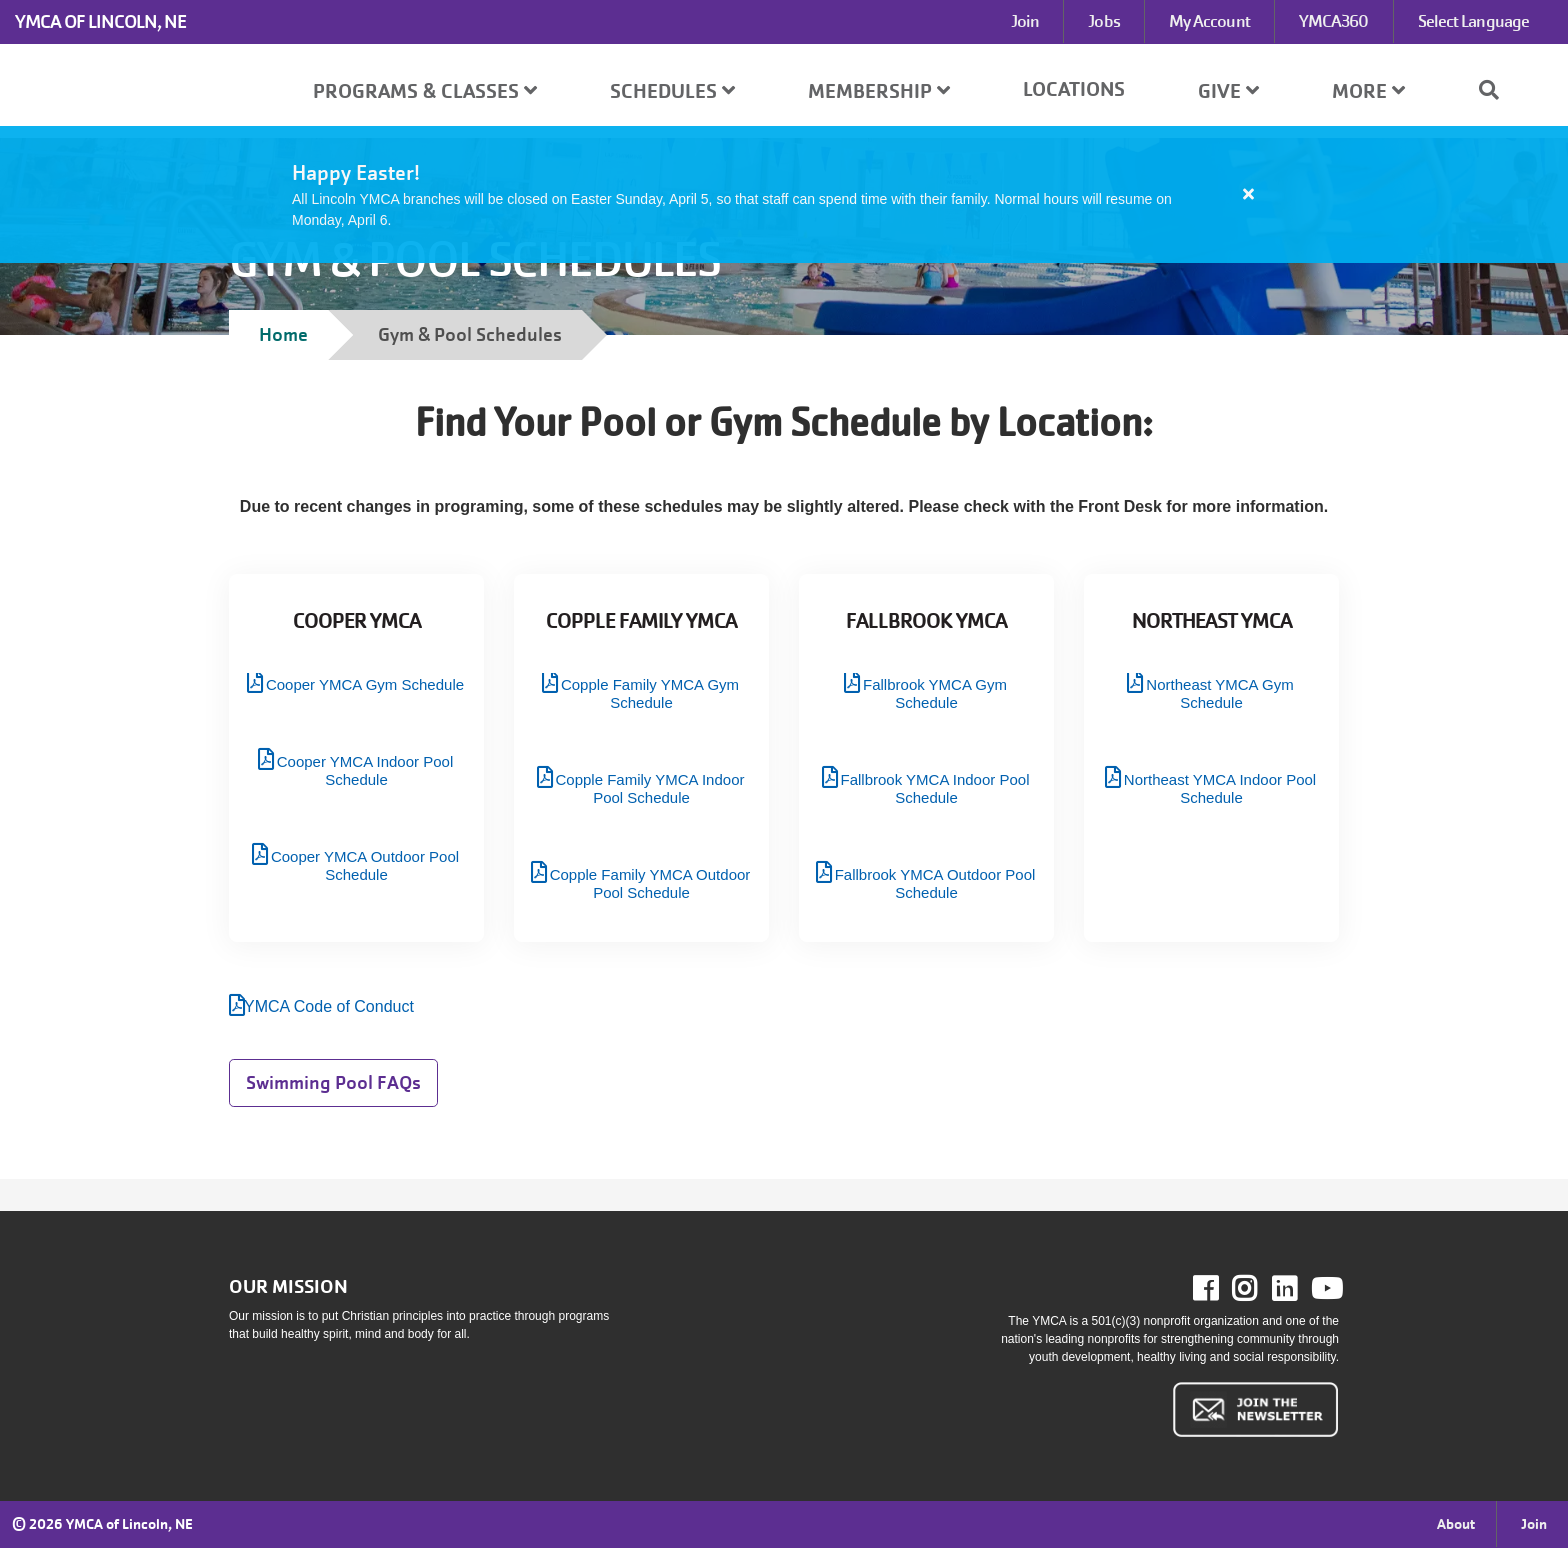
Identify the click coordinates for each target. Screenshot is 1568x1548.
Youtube (1325, 1289)
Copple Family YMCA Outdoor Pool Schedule (650, 883)
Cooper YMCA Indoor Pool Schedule (365, 770)
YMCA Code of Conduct (329, 1006)
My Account (1209, 21)
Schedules (672, 91)
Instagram (1258, 1289)
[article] (784, 194)
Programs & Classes (425, 91)
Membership (879, 91)
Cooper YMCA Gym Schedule (365, 684)
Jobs (1103, 21)
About (1456, 1524)
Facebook (1219, 1289)
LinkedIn (1298, 1289)
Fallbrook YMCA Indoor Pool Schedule (935, 788)
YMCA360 (1334, 21)
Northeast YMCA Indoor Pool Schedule (1220, 788)
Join (1025, 21)
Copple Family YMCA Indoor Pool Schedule (650, 788)
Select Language (1474, 21)
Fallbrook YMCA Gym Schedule (935, 693)
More (1368, 91)
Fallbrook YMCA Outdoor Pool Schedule (935, 883)
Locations (1074, 89)
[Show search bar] (1497, 90)
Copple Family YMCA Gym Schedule (650, 693)
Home (283, 334)
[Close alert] (1249, 194)
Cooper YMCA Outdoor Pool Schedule (365, 865)
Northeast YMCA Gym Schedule (1219, 693)
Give (1228, 91)
